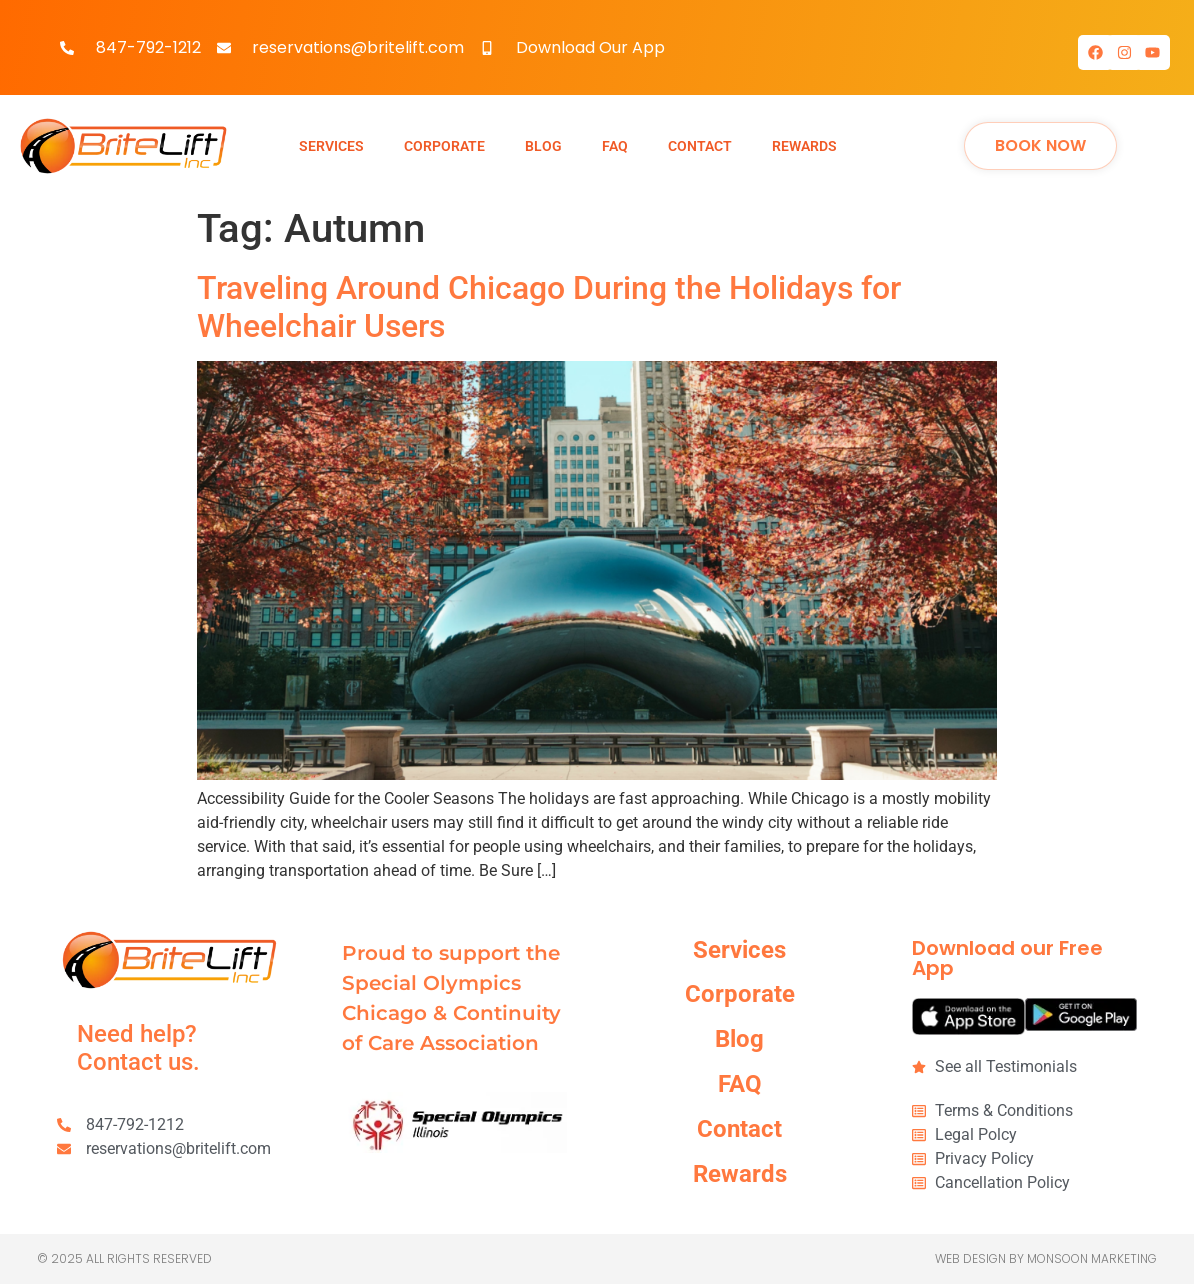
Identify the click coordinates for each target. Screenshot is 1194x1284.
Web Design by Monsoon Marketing (1046, 1258)
